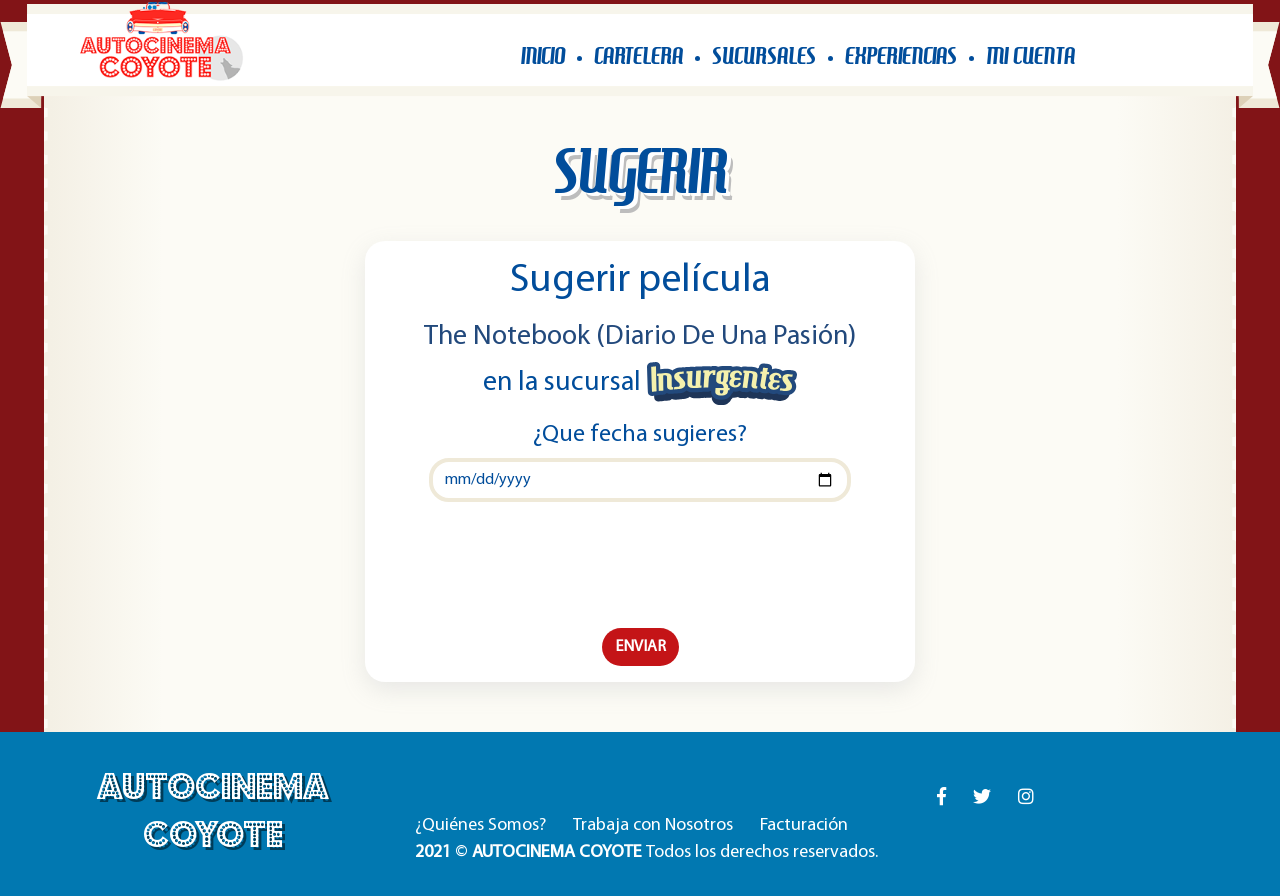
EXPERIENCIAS (901, 55)
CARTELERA (638, 55)
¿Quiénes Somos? (480, 825)
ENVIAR (640, 647)
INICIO (543, 55)
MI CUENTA (1030, 55)
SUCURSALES (764, 55)
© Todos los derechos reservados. (646, 852)
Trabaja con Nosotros (653, 825)
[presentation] (640, 565)
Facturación (804, 825)
